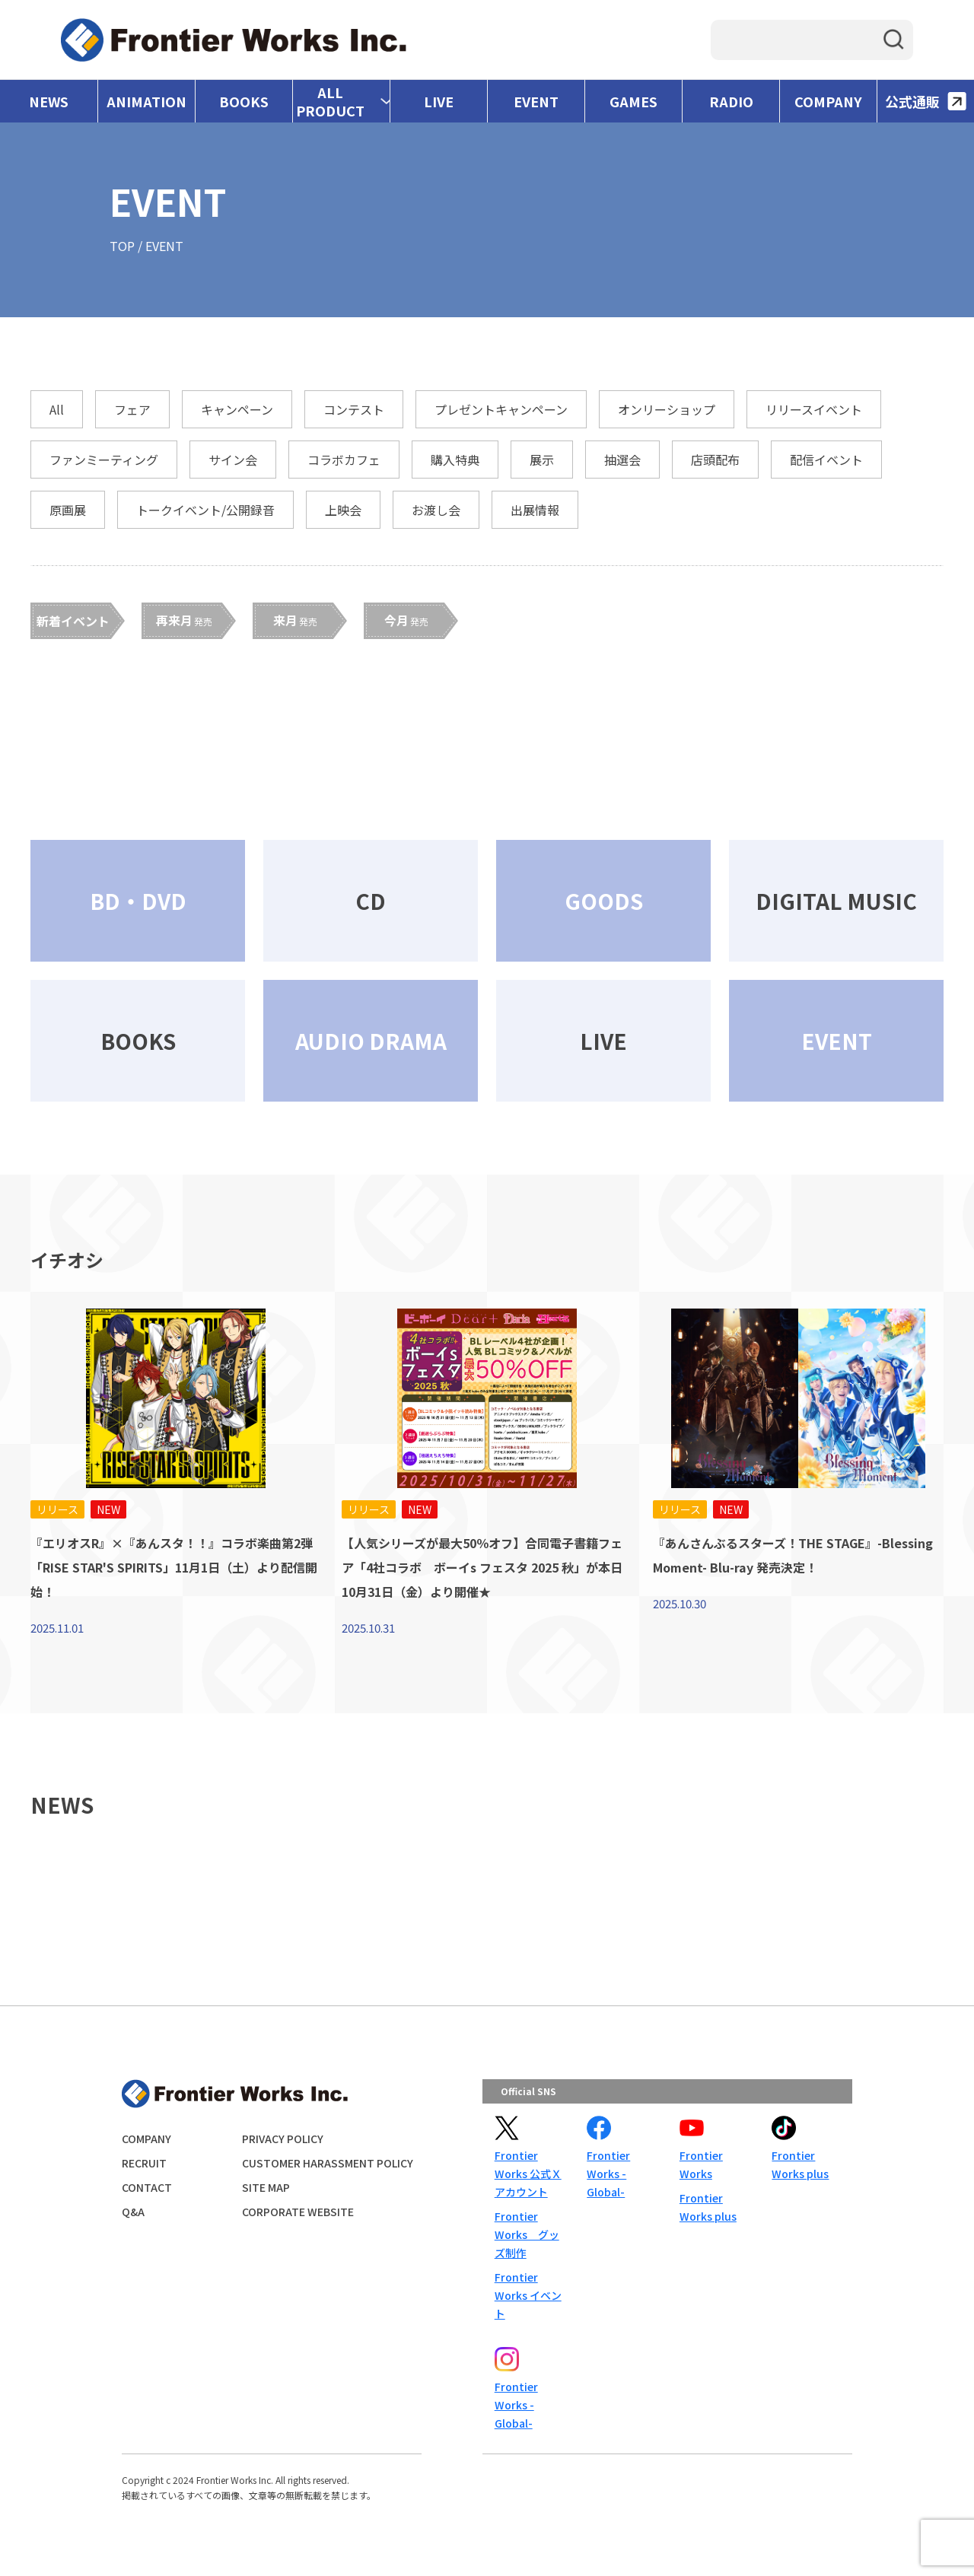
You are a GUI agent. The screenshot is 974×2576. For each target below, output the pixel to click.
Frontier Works (701, 2164)
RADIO (731, 101)
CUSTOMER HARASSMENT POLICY (327, 2163)
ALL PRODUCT (330, 101)
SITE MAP (266, 2187)
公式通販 (925, 101)
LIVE (439, 101)
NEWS (48, 101)
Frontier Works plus (708, 2207)
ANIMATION (146, 101)
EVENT (536, 101)
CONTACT (147, 2187)
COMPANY (828, 101)
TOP (122, 246)
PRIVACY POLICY (282, 2138)
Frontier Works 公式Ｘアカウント (528, 2173)
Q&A (133, 2211)
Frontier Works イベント (528, 2295)
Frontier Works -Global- (608, 2173)
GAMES (633, 101)
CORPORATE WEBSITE (298, 2211)
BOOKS (244, 101)
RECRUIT (144, 2163)
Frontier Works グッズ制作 (527, 2234)
